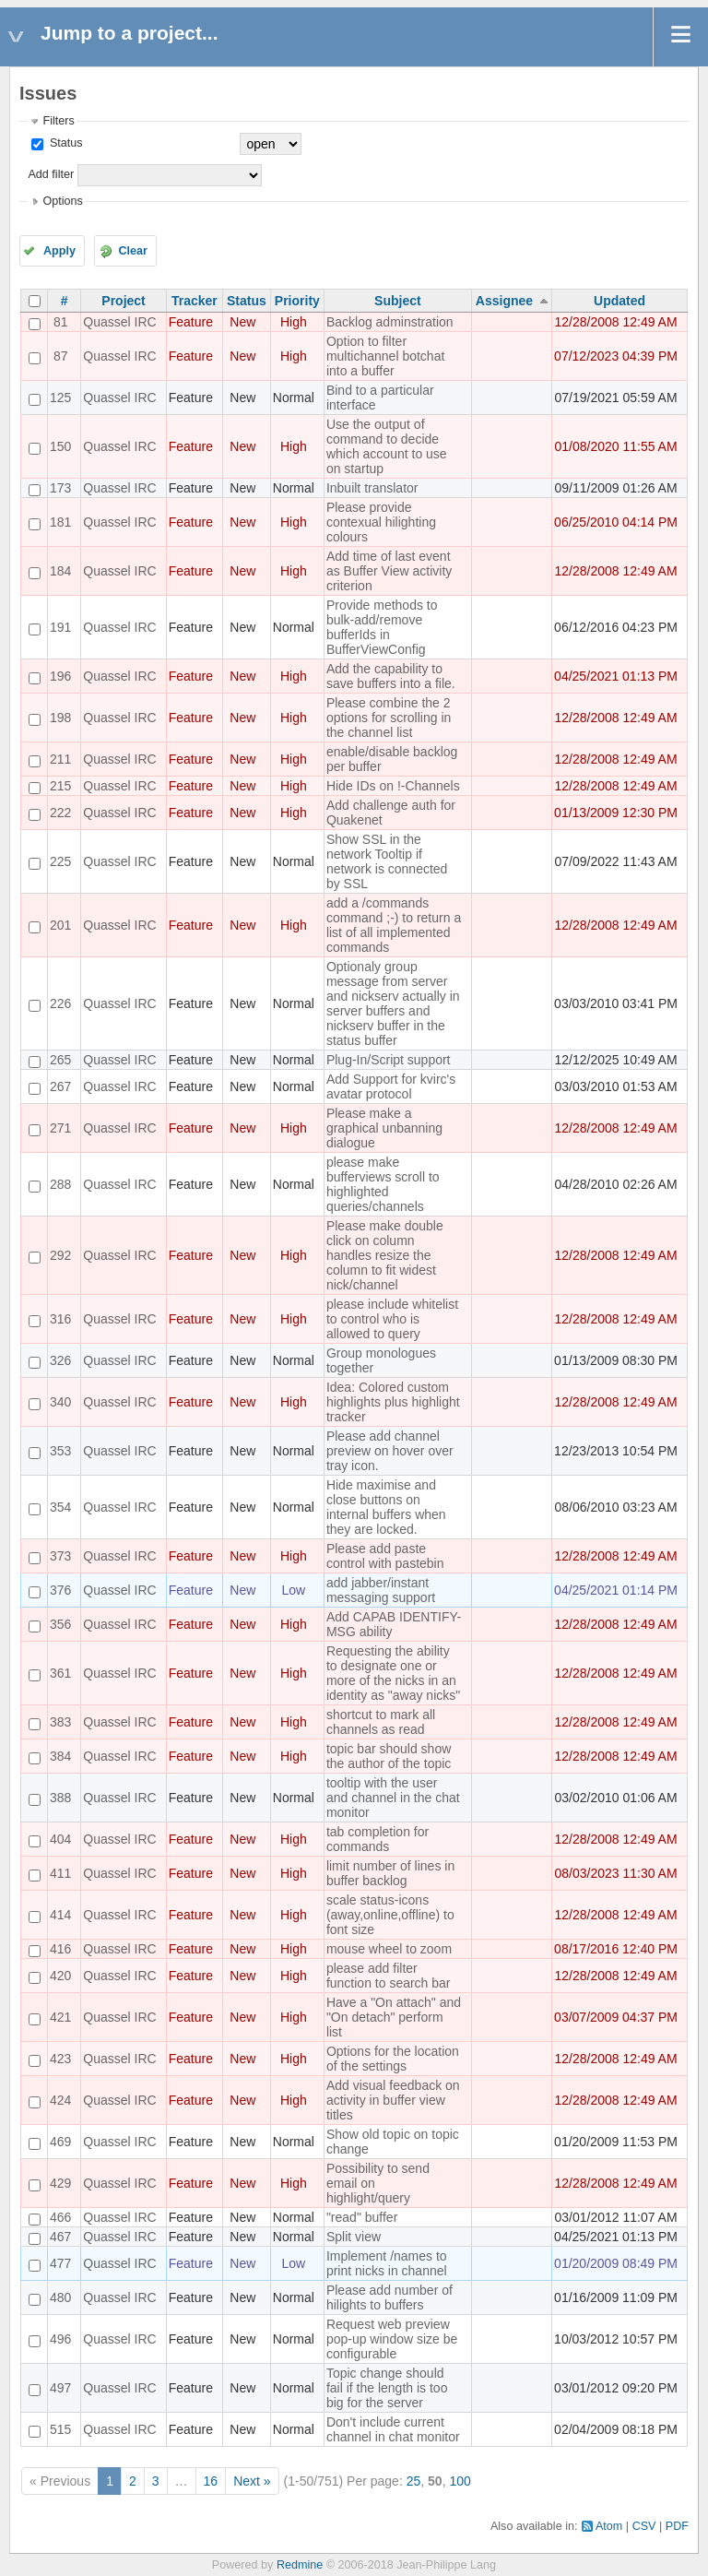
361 (60, 1673)
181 (60, 522)
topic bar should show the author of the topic (388, 1756)
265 (60, 1059)
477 (60, 2263)
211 (60, 759)
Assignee (504, 300)
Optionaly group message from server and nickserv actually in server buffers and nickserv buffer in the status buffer (393, 1003)
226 (60, 1003)
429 (60, 2183)
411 (60, 1873)
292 (60, 1255)
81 (60, 322)
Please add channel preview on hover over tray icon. (390, 1451)
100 (459, 2481)
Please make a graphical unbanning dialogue (384, 1128)
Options (62, 201)
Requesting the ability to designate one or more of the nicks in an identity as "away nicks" (393, 1673)
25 (414, 2481)
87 (60, 356)
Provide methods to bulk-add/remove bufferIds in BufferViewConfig (382, 627)
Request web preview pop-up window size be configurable (391, 2339)
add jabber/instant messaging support (380, 1590)
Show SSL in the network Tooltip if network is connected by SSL (387, 861)
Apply (59, 250)
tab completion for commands (377, 1839)
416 (60, 1948)
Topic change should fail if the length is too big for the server (387, 2388)
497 (60, 2387)
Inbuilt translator (372, 488)
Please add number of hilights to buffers (389, 2297)
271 (60, 1128)
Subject (397, 300)
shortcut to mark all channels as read (380, 1722)
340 (60, 1402)
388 (60, 1797)
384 (60, 1756)
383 (60, 1722)
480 (60, 2297)
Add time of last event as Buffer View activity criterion (389, 571)
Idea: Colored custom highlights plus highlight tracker (393, 1402)
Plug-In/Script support (388, 1059)
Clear (133, 250)
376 (60, 1590)
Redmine (300, 2564)
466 (60, 2217)
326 (60, 1360)
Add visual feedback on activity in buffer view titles (393, 2100)
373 (60, 1556)
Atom (609, 2526)
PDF (677, 2526)
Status (64, 143)
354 (60, 1507)
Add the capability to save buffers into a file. (390, 676)
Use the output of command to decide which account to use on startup (386, 446)
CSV (644, 2526)
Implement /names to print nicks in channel (386, 2263)
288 (60, 1184)
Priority (297, 300)
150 (60, 446)
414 (60, 1914)
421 (60, 2017)
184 (60, 571)
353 (60, 1450)
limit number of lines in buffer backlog (390, 1873)
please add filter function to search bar (388, 1975)
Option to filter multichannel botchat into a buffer (385, 356)
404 (60, 1839)
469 (60, 2141)
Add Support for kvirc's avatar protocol (390, 1086)
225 (60, 861)
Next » (251, 2481)
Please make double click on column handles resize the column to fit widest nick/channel (384, 1255)
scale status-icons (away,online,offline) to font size (390, 1915)
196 (60, 676)
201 (60, 925)
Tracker (194, 300)
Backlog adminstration (390, 322)
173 (60, 488)
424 (60, 2100)
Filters (58, 120)
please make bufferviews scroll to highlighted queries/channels (383, 1184)
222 (60, 812)
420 (60, 1975)
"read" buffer (361, 2217)
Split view (353, 2236)
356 (60, 1624)
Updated (619, 300)
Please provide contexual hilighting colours (381, 522)
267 (60, 1086)
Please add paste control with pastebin (385, 1556)
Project (123, 300)
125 (60, 397)
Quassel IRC (119, 322)
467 (60, 2236)
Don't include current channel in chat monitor (393, 2429)
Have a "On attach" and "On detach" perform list (393, 2017)
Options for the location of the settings (392, 2058)
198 (60, 717)
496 (60, 2339)
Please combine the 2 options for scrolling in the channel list (388, 717)
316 (60, 1319)
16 (211, 2481)
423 (60, 2058)
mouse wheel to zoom (389, 1948)
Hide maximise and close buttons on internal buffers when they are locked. (386, 1507)
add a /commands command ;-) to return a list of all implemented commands (393, 925)
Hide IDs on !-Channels (393, 785)
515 (60, 2429)
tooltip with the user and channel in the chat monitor (393, 1797)
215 (60, 785)
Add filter (51, 174)
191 (60, 627)
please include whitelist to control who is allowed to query (392, 1319)
